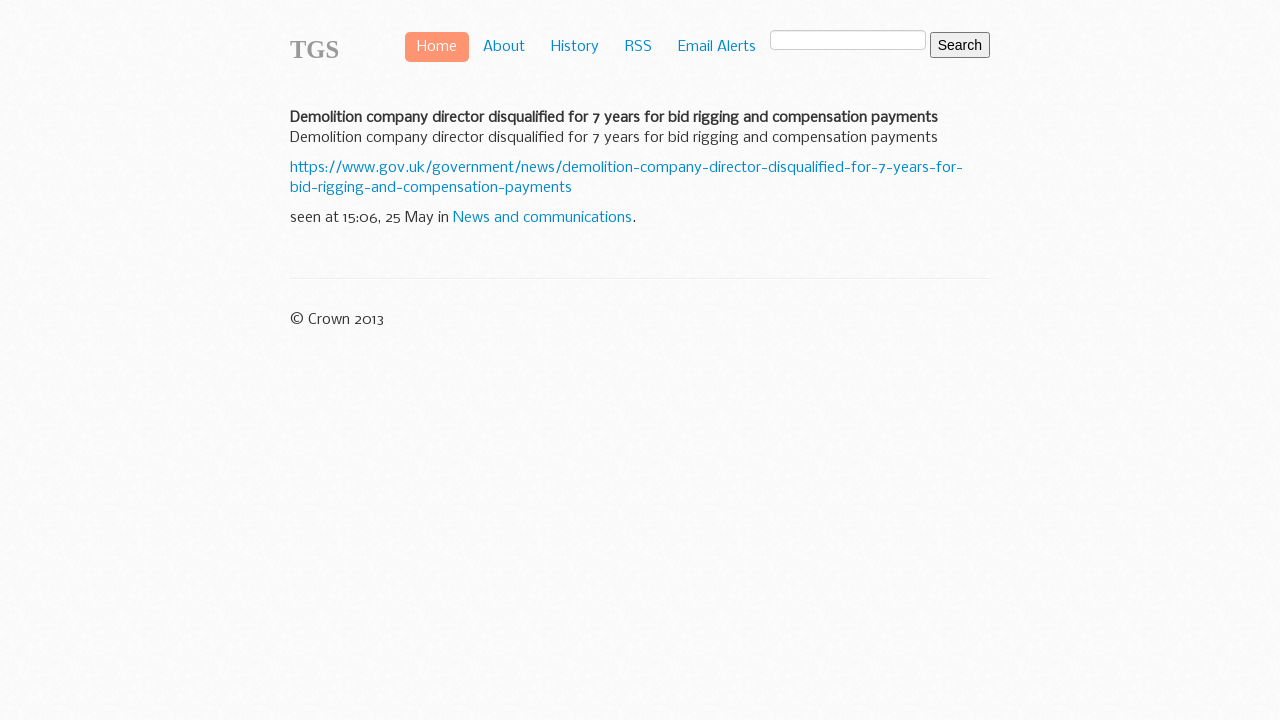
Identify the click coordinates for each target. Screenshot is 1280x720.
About (504, 47)
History (575, 47)
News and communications (542, 218)
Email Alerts (717, 47)
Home (437, 47)
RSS (638, 47)
